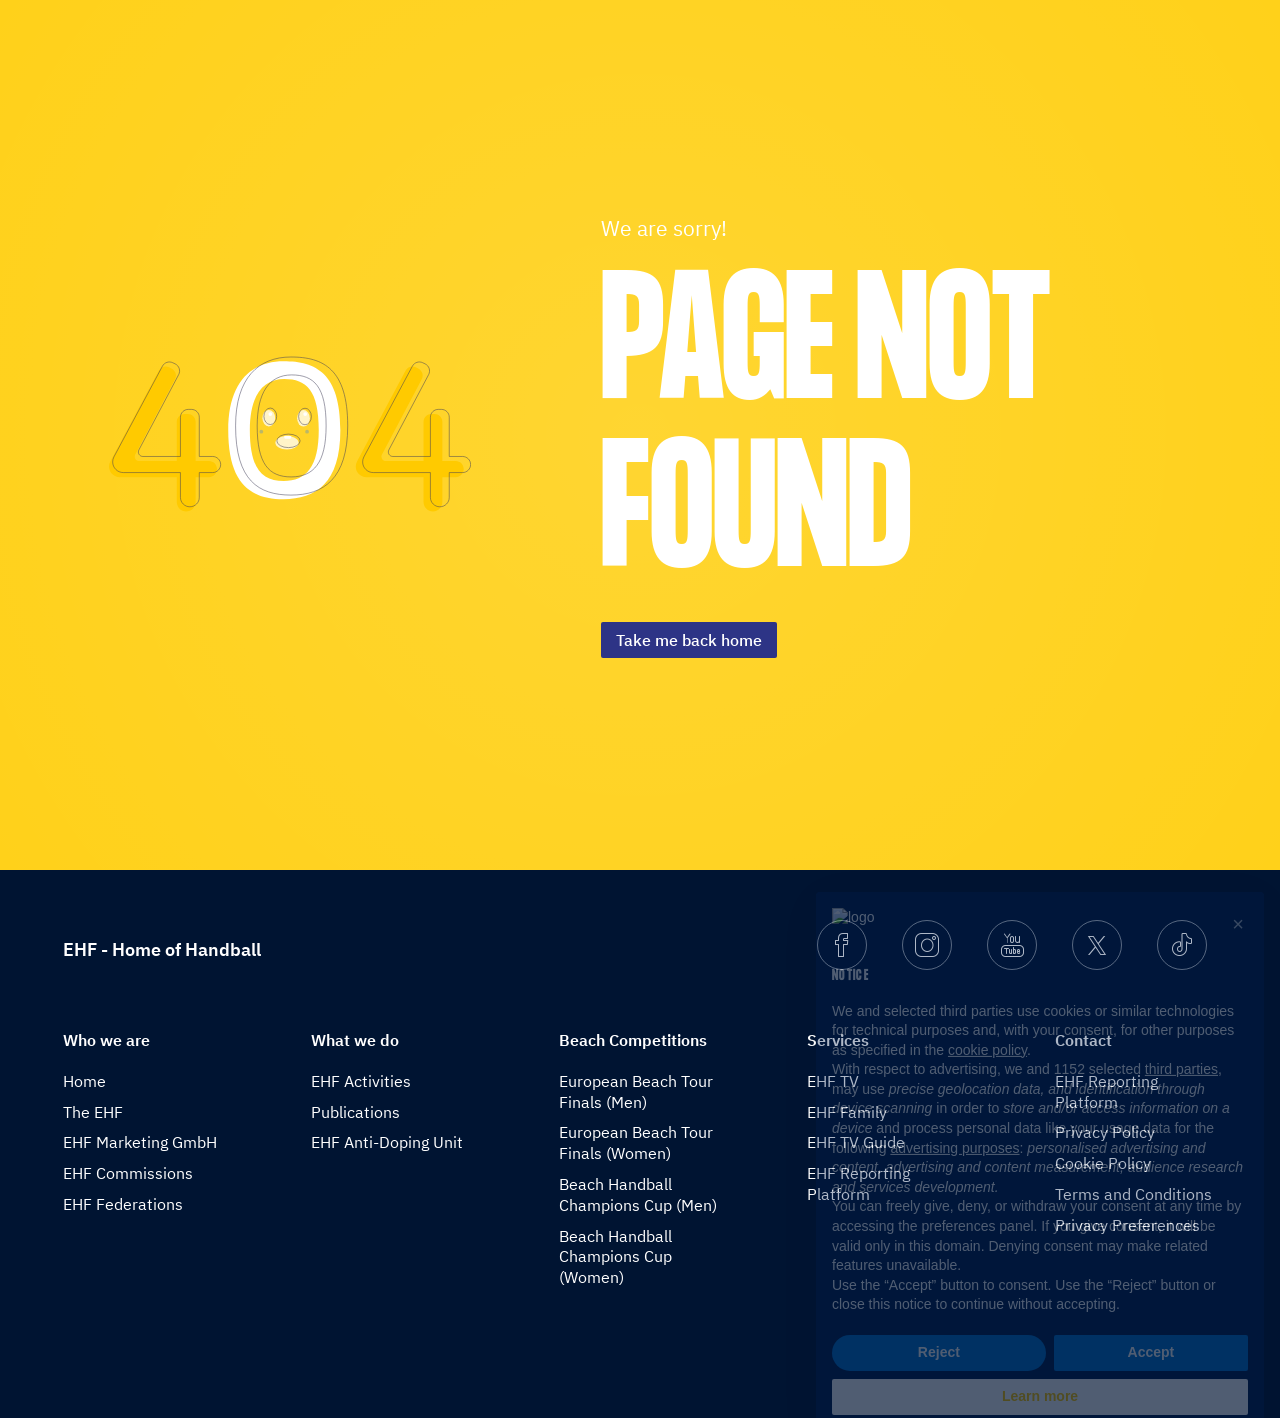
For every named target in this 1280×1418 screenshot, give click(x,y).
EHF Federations (123, 1204)
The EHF (93, 1112)
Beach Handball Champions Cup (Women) (615, 1257)
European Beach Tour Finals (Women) (636, 1142)
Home (84, 1081)
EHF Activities (361, 1081)
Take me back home (689, 640)
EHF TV (833, 1081)
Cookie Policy (1103, 1163)
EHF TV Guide (856, 1142)
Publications (355, 1112)
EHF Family (847, 1112)
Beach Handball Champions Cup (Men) (638, 1194)
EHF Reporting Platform (858, 1183)
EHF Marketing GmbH (140, 1142)
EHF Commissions (128, 1173)
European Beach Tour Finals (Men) (636, 1091)
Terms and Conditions (1133, 1194)
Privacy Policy (1105, 1132)
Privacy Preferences (1127, 1225)
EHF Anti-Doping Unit (387, 1142)
